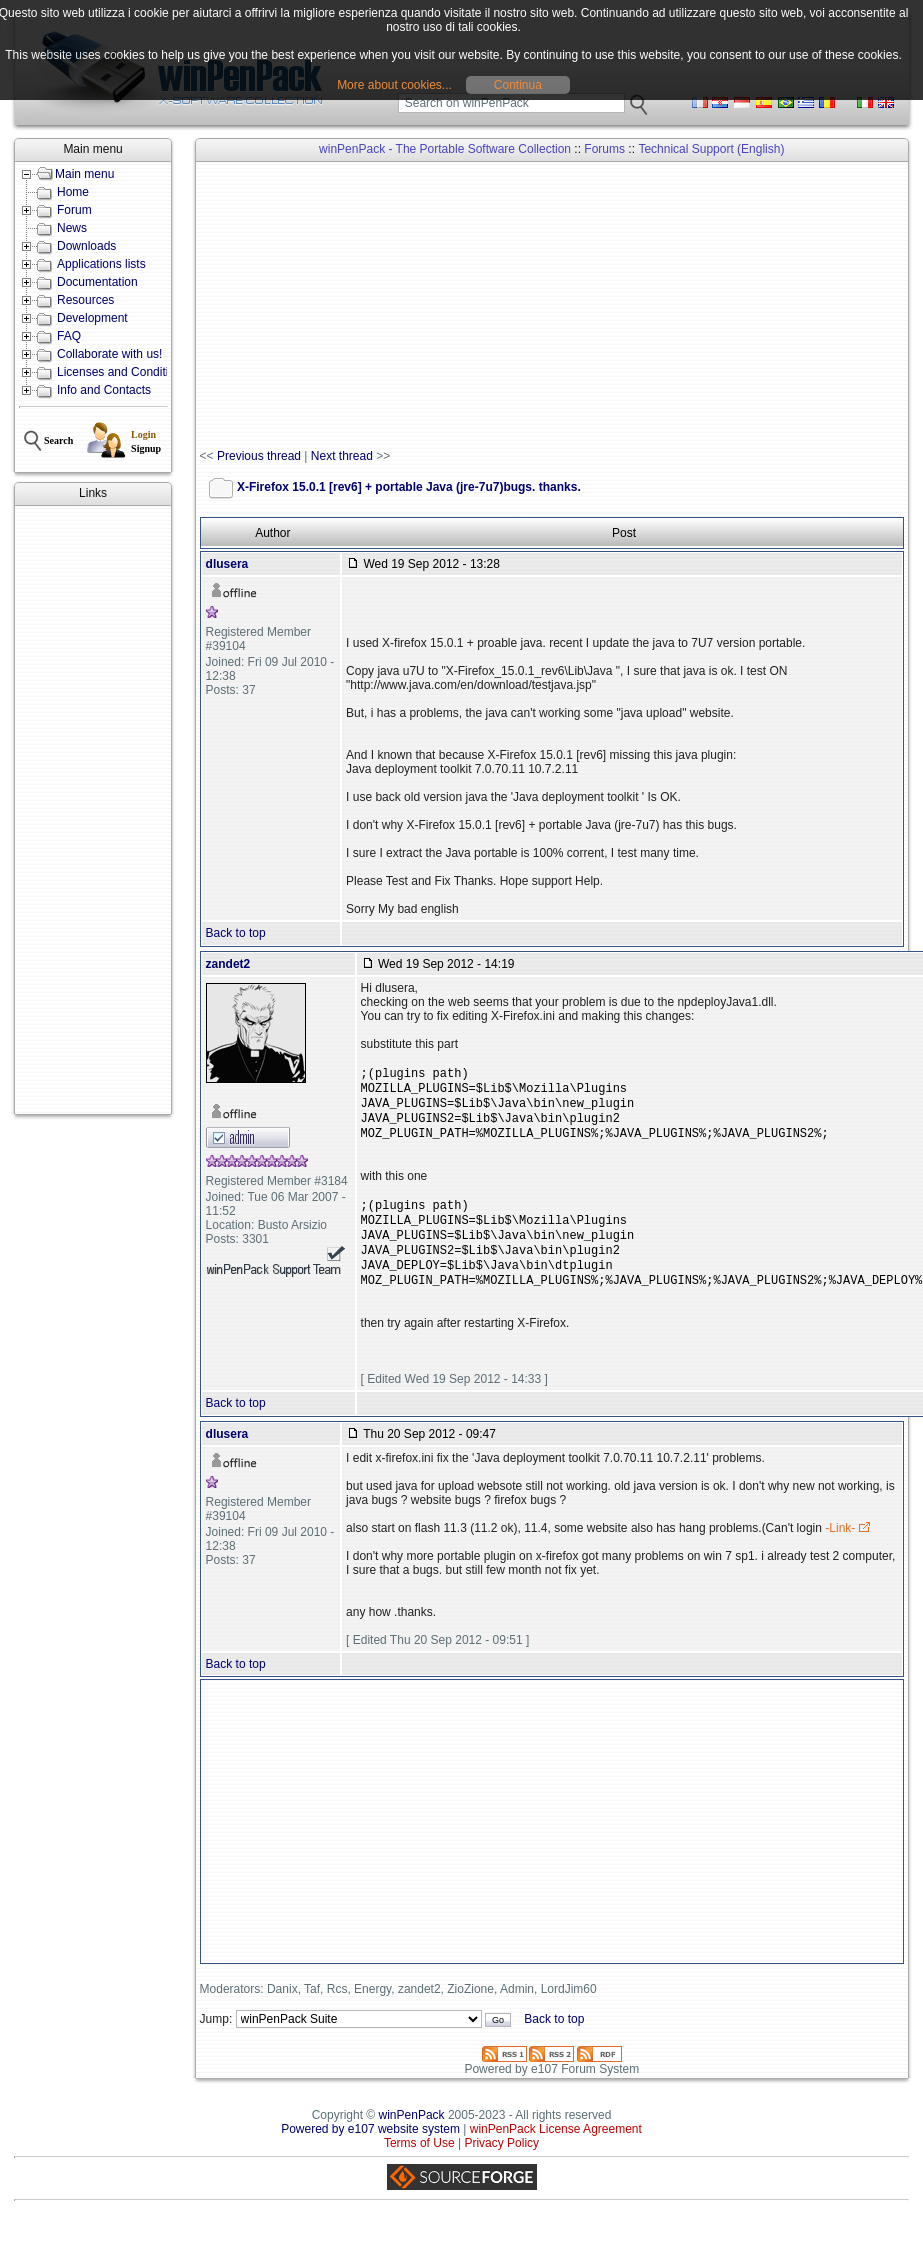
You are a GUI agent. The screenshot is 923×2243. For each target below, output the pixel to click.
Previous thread (259, 456)
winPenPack (412, 2141)
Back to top (236, 933)
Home (73, 192)
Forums (604, 149)
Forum (74, 210)
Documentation (97, 282)
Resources (85, 300)
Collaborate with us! (109, 354)
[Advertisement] (91, 810)
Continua (518, 85)
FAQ (69, 336)
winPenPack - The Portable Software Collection (445, 149)
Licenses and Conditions (122, 372)
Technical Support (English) (711, 149)
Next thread (342, 456)
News (72, 228)
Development (92, 318)
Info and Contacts (104, 390)
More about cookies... (394, 85)
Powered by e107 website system (370, 2155)
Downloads (86, 246)
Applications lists (101, 264)
